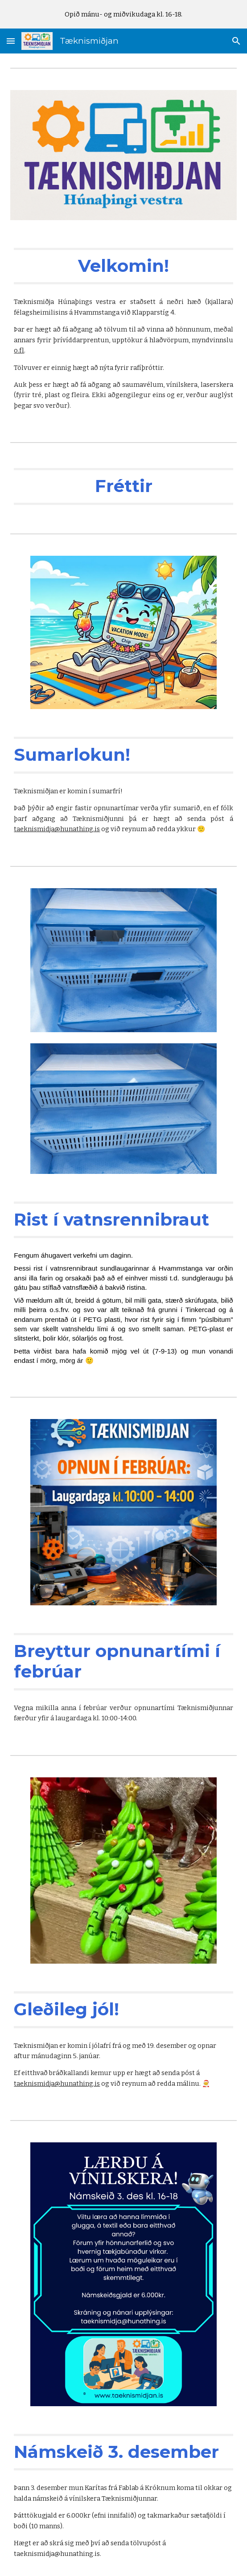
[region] (123, 14)
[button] (10, 41)
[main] (123, 266)
